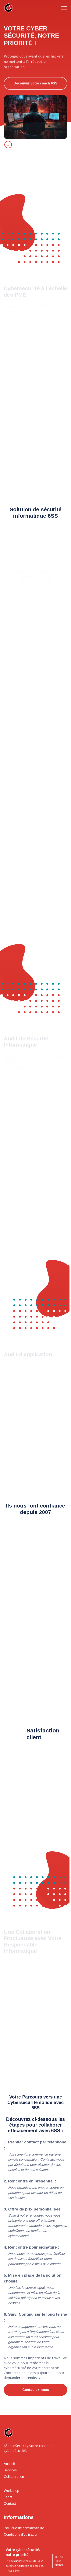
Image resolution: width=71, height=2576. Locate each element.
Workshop (11, 2491)
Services (10, 2470)
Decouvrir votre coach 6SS (35, 84)
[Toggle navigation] (64, 8)
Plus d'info (14, 2570)
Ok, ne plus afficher (59, 2561)
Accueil (9, 2464)
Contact (10, 2504)
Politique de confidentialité (24, 2528)
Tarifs (8, 2497)
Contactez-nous (35, 2390)
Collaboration (14, 2477)
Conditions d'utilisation (21, 2534)
